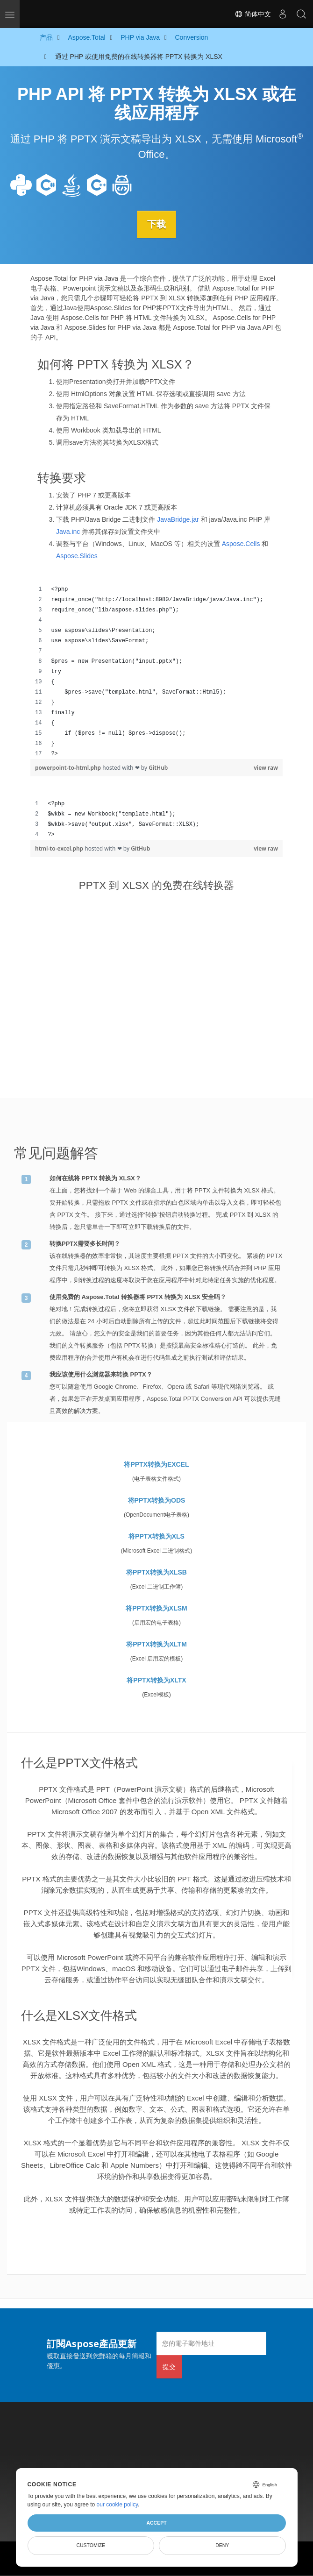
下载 (156, 224)
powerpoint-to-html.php (68, 767)
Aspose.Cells (241, 543)
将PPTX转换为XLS (156, 1536)
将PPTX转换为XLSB (156, 1572)
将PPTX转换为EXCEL (156, 1464)
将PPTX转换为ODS (156, 1500)
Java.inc (68, 531)
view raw (266, 767)
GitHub (158, 767)
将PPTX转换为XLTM (156, 1644)
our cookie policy (117, 2504)
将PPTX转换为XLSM (156, 1608)
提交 (169, 2366)
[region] (156, 671)
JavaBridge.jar (178, 519)
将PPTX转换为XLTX (156, 1680)
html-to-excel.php (60, 848)
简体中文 (253, 14)
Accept (156, 2523)
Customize (90, 2545)
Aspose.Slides (77, 555)
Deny (222, 2545)
